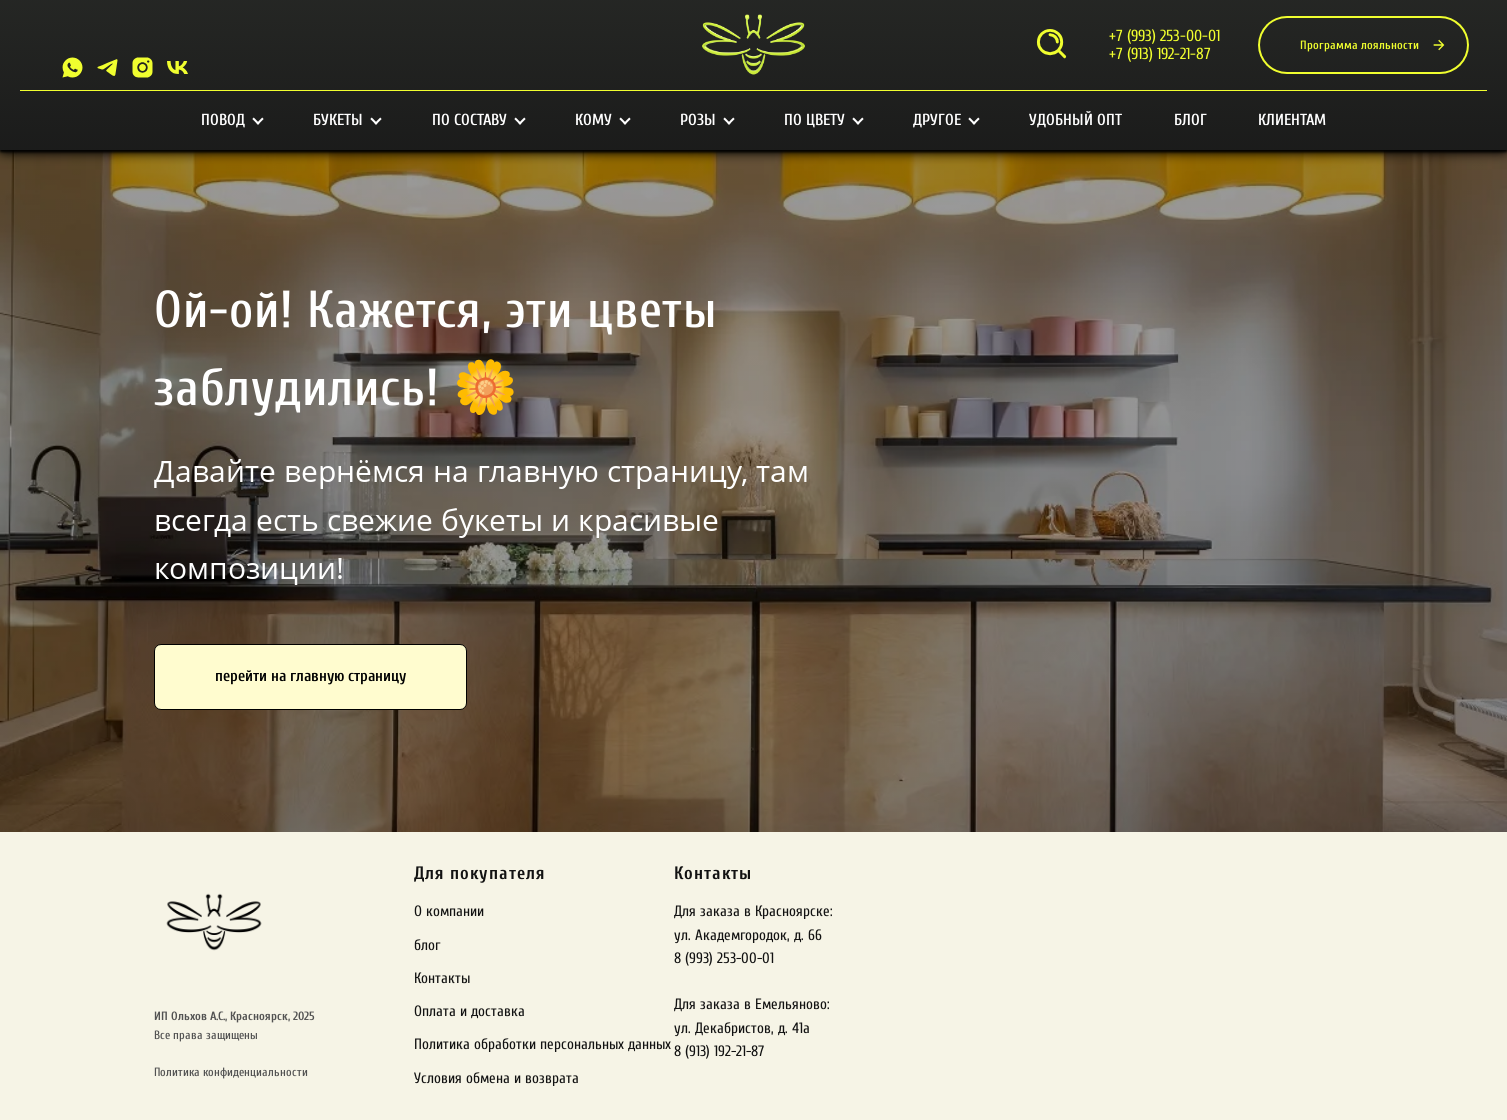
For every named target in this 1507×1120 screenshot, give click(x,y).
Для (429, 873)
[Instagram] (142, 67)
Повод (231, 120)
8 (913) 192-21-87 (719, 1051)
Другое (945, 120)
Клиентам (1292, 120)
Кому (602, 120)
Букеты (346, 120)
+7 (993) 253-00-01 (1164, 36)
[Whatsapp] (72, 67)
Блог (1190, 120)
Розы (706, 120)
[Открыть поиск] (1051, 45)
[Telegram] (107, 67)
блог (427, 945)
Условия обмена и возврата (496, 1078)
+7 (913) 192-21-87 (1160, 54)
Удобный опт (1075, 120)
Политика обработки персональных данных (542, 1044)
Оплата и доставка (469, 1011)
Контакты (442, 978)
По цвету (823, 120)
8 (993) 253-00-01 (724, 958)
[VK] (177, 67)
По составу (478, 120)
